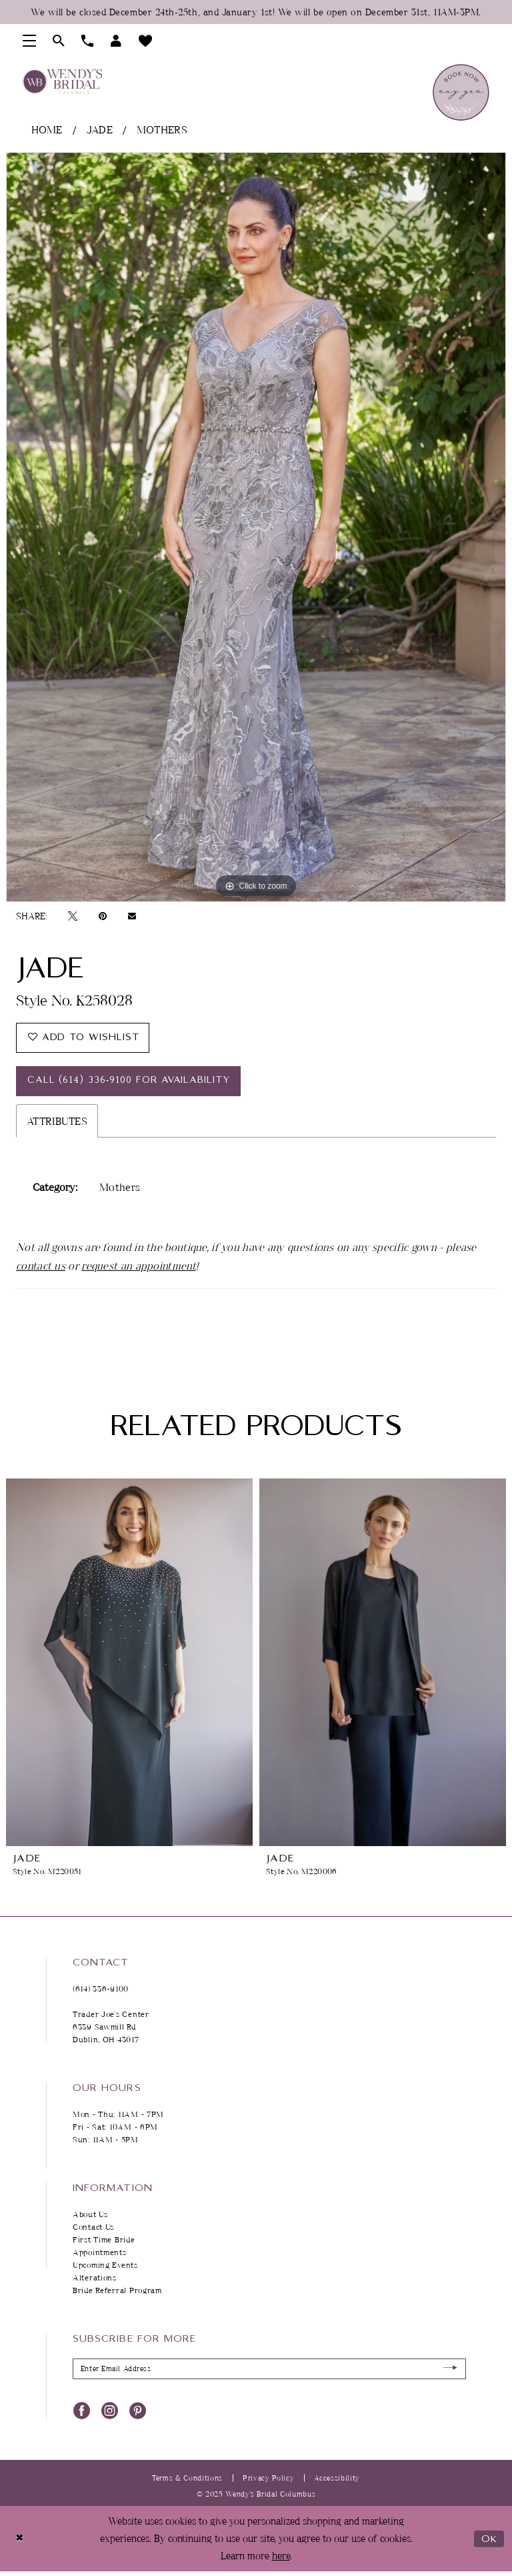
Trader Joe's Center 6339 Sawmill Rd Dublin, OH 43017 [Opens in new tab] (111, 2027)
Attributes (57, 1121)
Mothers (162, 129)
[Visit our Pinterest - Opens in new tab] (138, 2411)
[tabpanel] (256, 527)
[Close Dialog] (19, 2539)
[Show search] (59, 41)
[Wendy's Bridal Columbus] (62, 81)
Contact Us (93, 2227)
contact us (40, 1266)
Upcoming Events (105, 2265)
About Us (90, 2214)
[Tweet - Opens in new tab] (72, 916)
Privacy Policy (268, 2478)
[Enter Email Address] (269, 2370)
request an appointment (138, 1266)
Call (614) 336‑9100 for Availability (128, 1082)
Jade (100, 129)
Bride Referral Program (117, 2290)
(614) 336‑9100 (101, 1989)
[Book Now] (460, 92)
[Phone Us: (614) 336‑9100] (87, 41)
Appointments (100, 2252)
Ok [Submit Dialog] (489, 2539)
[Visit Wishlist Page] (146, 40)
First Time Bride (104, 2240)
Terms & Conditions (187, 2478)
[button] (30, 40)
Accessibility (337, 2478)
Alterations (95, 2278)
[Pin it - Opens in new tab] (102, 916)
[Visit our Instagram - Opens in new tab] (110, 2411)
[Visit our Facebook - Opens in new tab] (82, 2411)
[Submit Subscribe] (450, 2369)
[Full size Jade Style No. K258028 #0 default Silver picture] (256, 527)
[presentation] (129, 1663)
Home (47, 129)
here (281, 2556)
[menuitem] (30, 40)
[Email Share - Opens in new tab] (132, 916)
